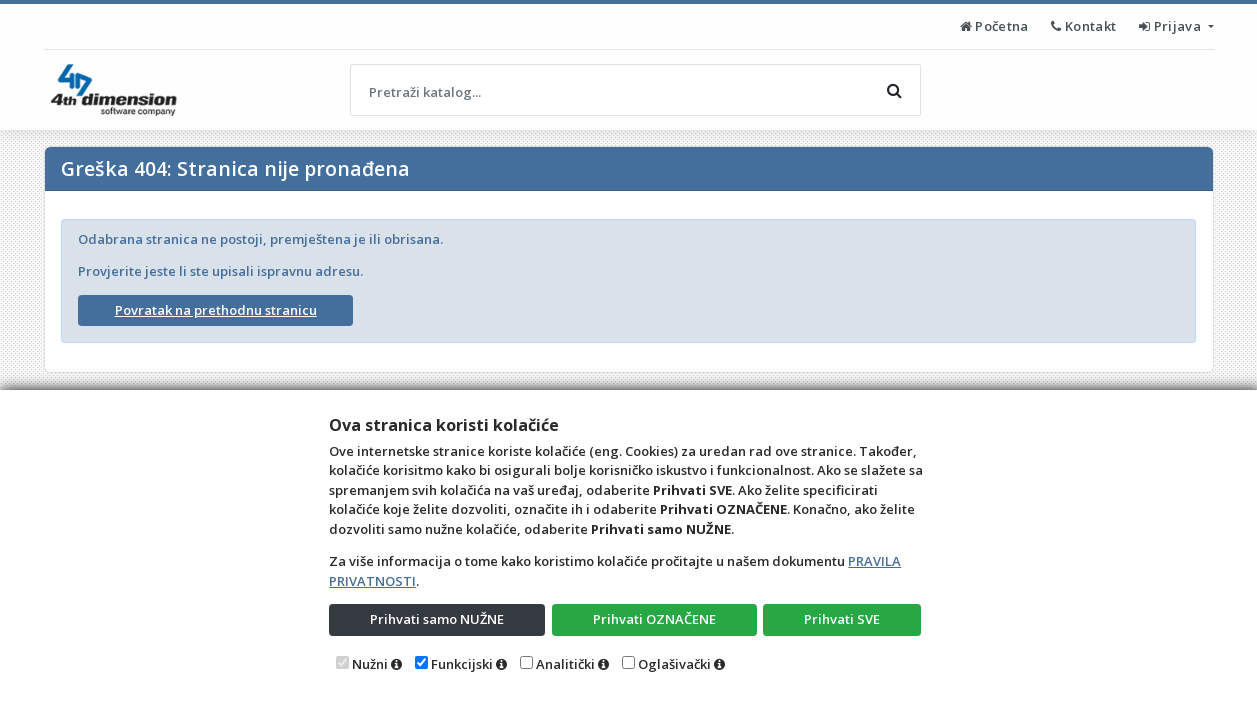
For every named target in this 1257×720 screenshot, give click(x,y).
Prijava (1171, 26)
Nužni (370, 664)
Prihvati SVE (842, 619)
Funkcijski (462, 664)
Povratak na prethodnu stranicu (216, 310)
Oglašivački (674, 664)
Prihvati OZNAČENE (654, 619)
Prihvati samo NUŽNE (437, 619)
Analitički (565, 664)
